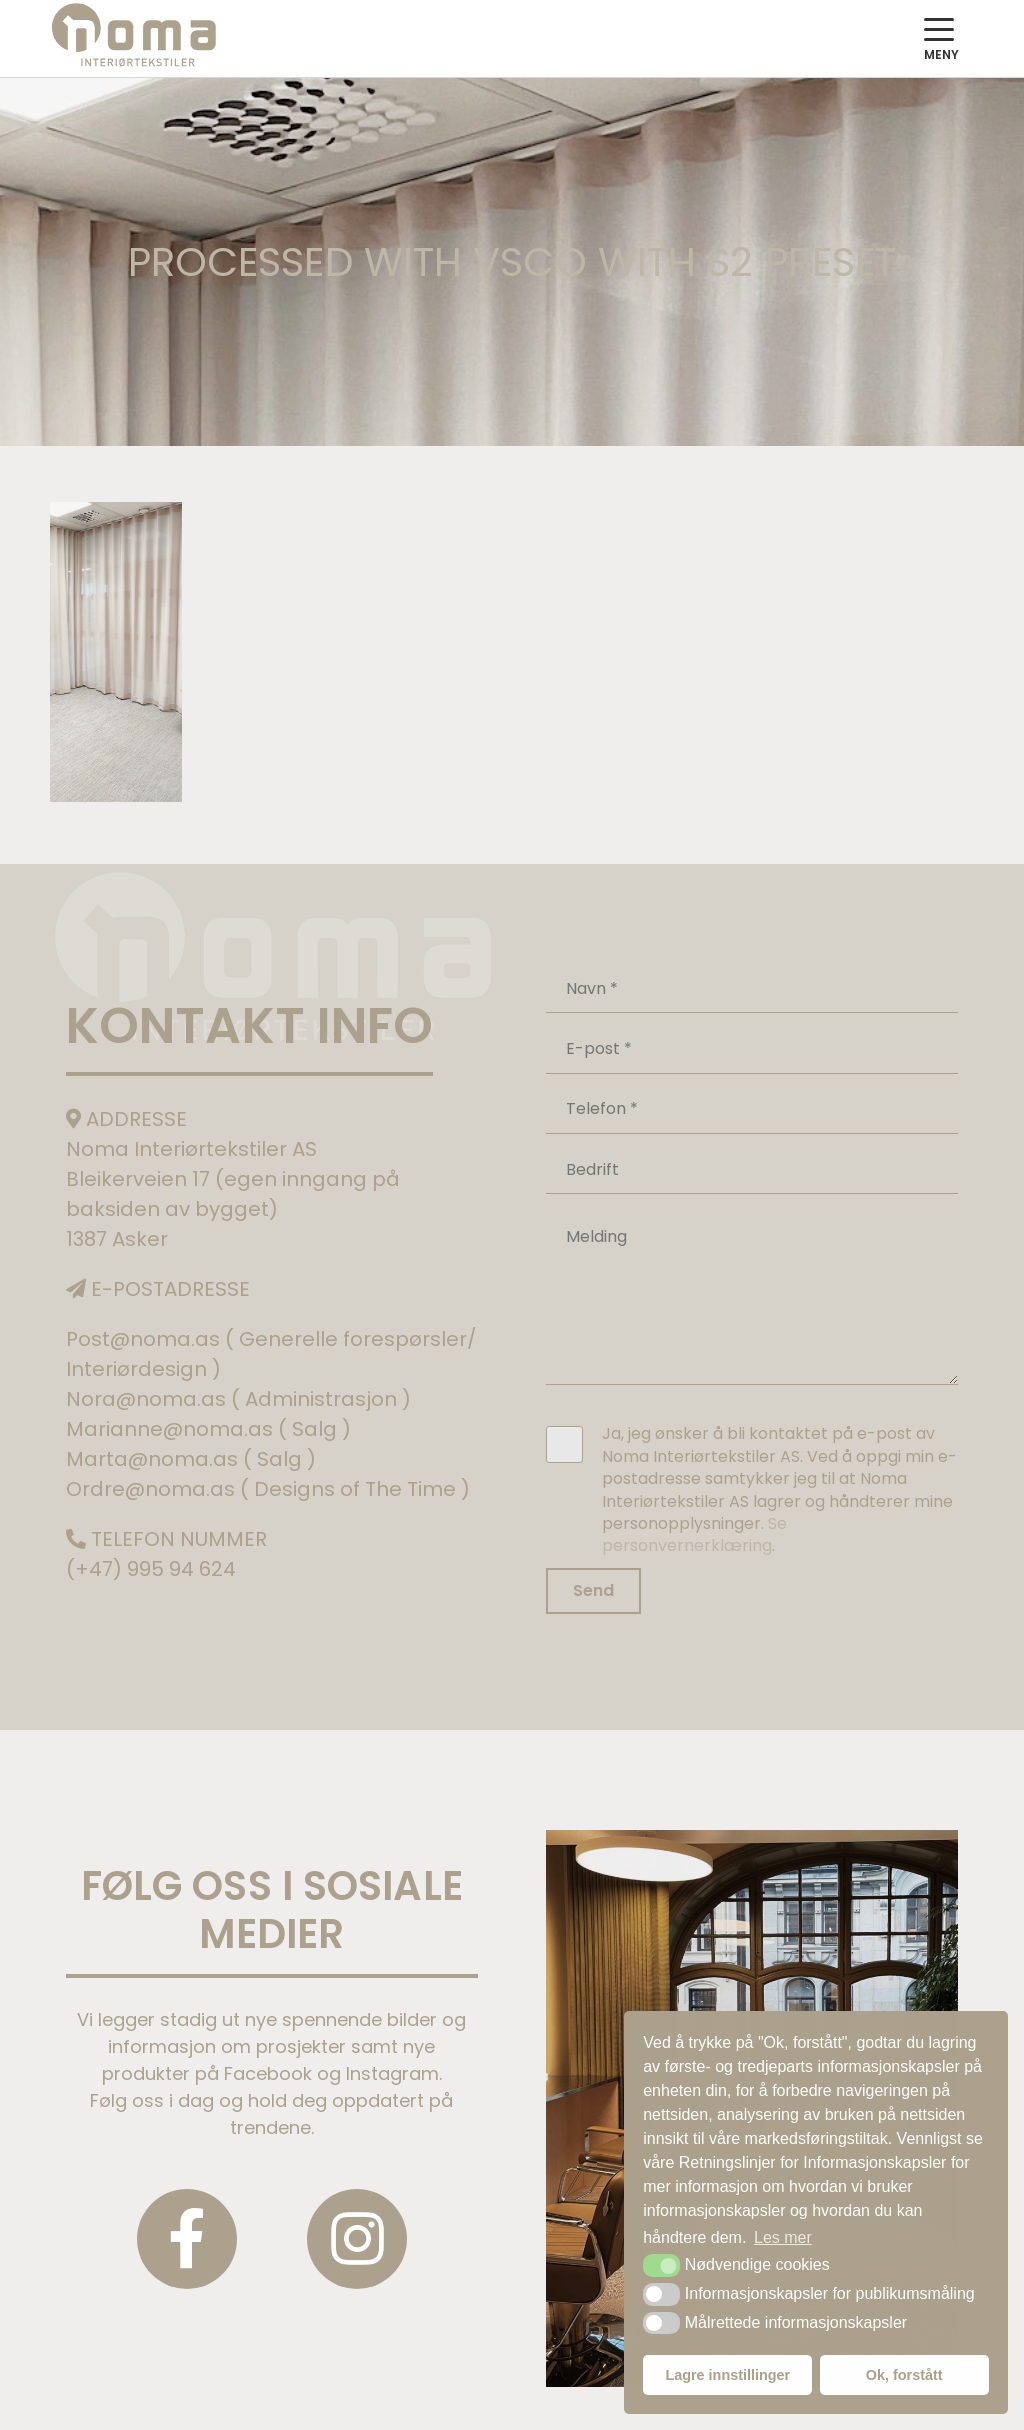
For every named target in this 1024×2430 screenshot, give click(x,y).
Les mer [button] (783, 2237)
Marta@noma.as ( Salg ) (191, 1459)
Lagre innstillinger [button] (727, 2375)
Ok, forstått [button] (904, 2375)
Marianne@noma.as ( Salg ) (208, 1429)
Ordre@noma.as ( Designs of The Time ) (268, 1489)
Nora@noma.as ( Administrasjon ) (238, 1399)
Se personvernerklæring (694, 1534)
